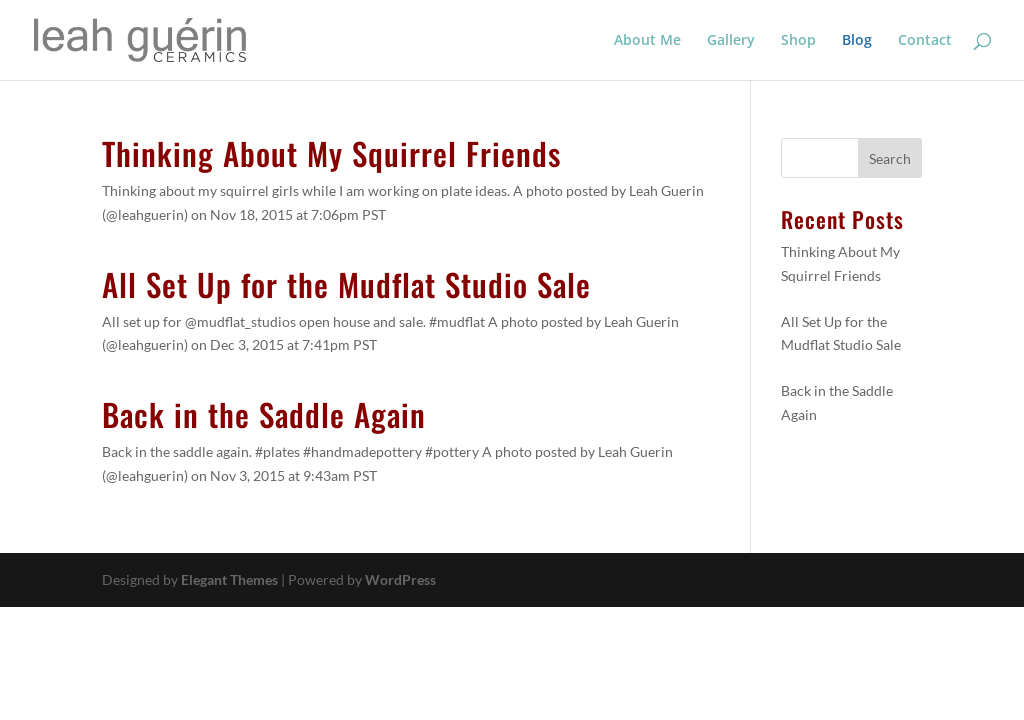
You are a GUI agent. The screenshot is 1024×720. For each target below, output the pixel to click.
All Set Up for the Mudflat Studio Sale (346, 284)
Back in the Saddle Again (264, 414)
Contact (925, 41)
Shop (798, 41)
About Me (647, 41)
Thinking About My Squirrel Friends (331, 153)
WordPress (400, 579)
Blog (857, 41)
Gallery (731, 41)
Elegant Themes (229, 579)
